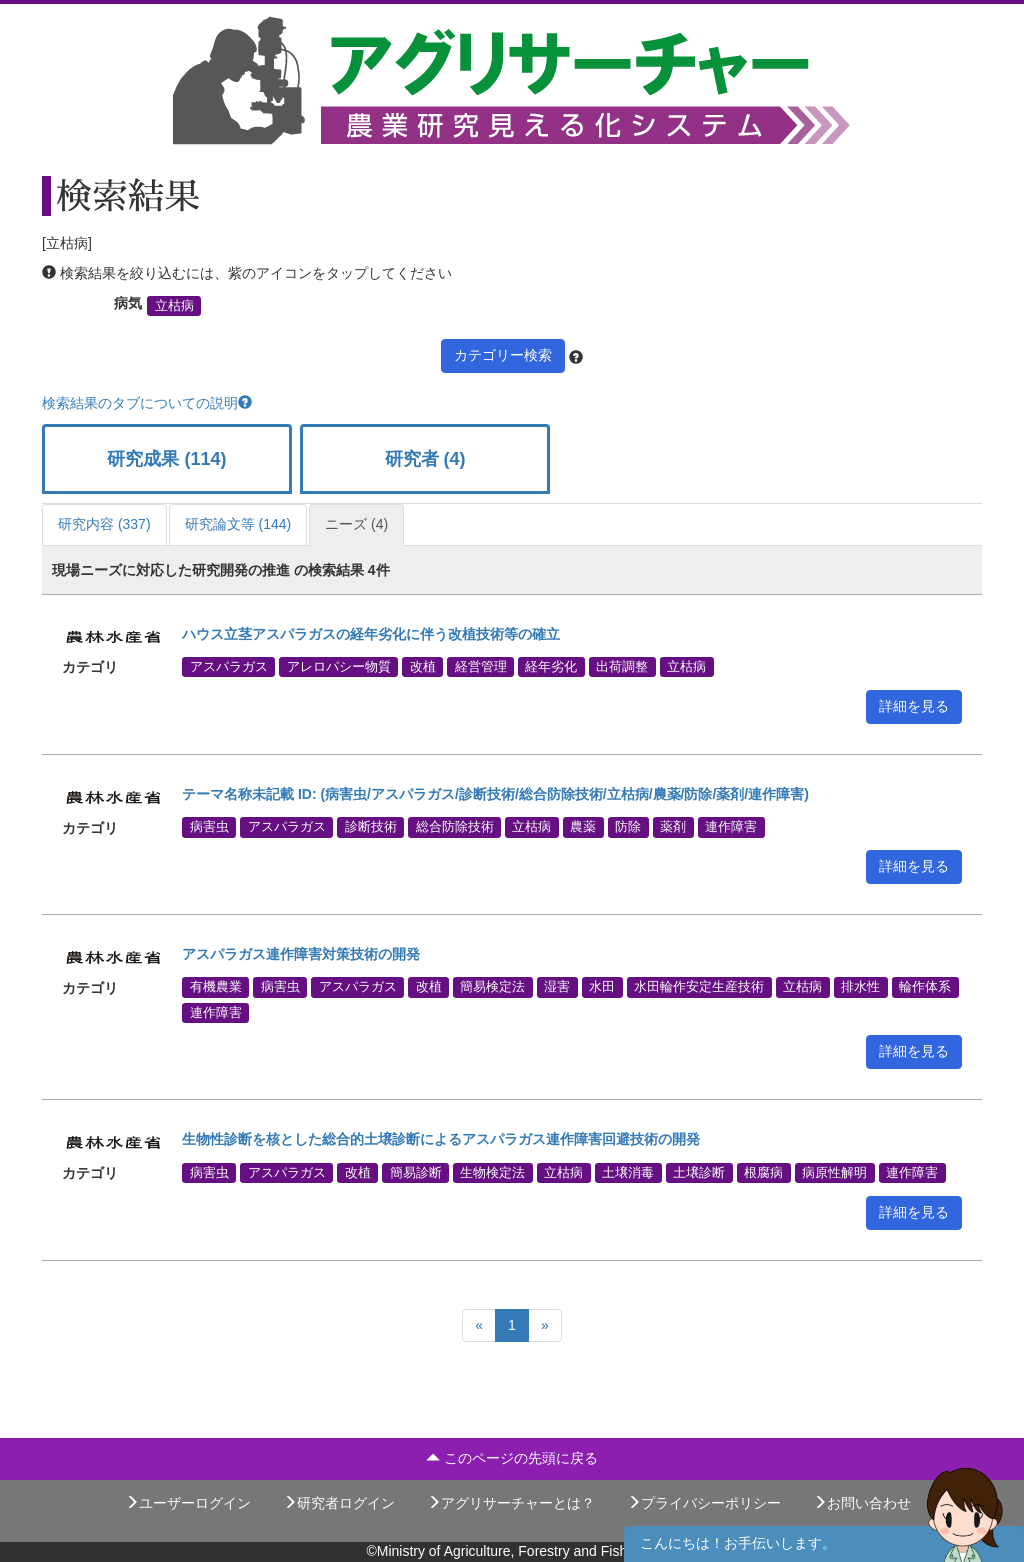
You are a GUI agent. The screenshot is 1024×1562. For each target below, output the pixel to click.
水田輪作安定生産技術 (699, 987)
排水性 (860, 987)
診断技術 (371, 827)
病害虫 (209, 827)
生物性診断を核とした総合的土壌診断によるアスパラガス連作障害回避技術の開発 (441, 1139)
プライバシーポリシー (704, 1503)
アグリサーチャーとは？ (511, 1503)
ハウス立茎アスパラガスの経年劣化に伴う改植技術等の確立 (371, 634)
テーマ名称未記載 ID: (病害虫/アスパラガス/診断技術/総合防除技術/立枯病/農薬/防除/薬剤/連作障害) (495, 794)
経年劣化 (551, 667)
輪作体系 (925, 987)
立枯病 (174, 306)
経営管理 (481, 667)
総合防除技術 (455, 827)
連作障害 (731, 827)
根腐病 (763, 1172)
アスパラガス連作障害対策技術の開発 (301, 954)
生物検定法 (492, 1172)
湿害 (557, 987)
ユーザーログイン (188, 1503)
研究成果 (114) (166, 459)
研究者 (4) (425, 459)
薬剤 (673, 827)
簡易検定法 (492, 987)
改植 (423, 667)
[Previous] (479, 1326)
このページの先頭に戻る (512, 1458)
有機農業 (216, 987)
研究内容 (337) (104, 524)
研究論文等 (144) (238, 524)
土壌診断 (699, 1172)
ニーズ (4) (356, 524)
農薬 (583, 827)
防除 (628, 827)
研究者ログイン (339, 1503)
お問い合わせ (862, 1503)
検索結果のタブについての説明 (147, 403)
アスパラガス (229, 667)
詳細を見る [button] (914, 706)
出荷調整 (622, 667)
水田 (602, 987)
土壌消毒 (628, 1172)
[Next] (545, 1326)
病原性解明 (834, 1172)
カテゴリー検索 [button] (503, 355)
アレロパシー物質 (339, 667)
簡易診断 (416, 1172)
